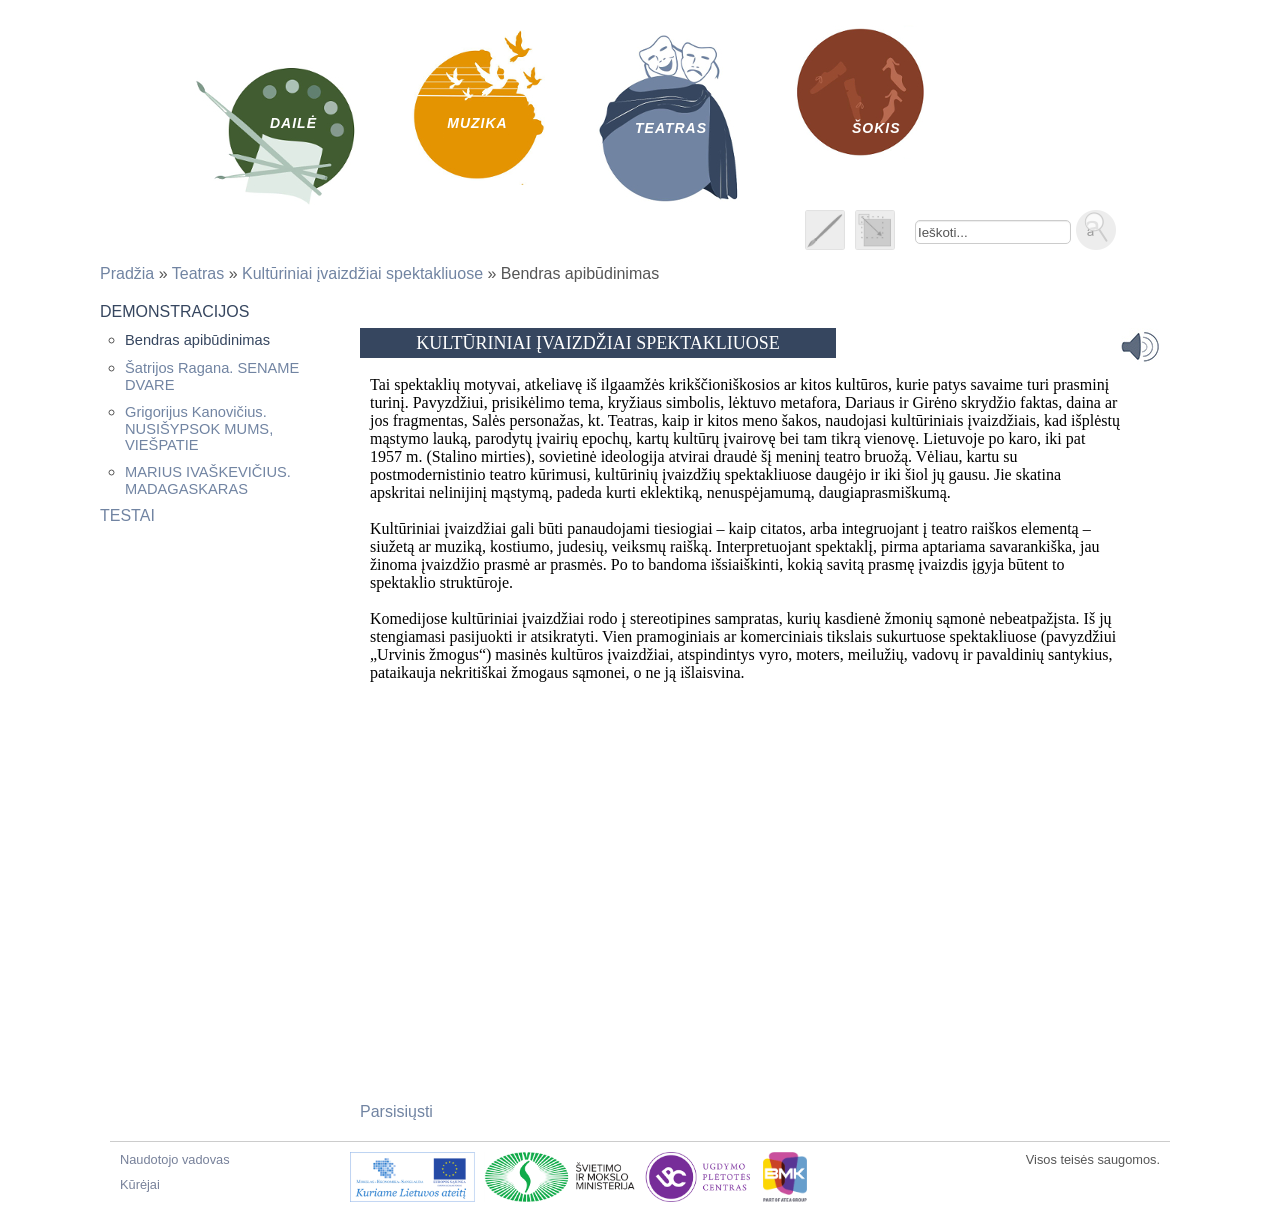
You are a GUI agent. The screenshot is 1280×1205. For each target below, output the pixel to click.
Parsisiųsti (396, 1111)
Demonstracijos (174, 311)
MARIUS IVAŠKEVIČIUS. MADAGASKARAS (208, 480)
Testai (127, 515)
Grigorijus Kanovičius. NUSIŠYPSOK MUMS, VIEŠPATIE (199, 428)
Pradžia (127, 273)
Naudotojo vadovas (175, 1159)
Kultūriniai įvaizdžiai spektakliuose (362, 273)
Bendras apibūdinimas (197, 340)
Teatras (198, 273)
